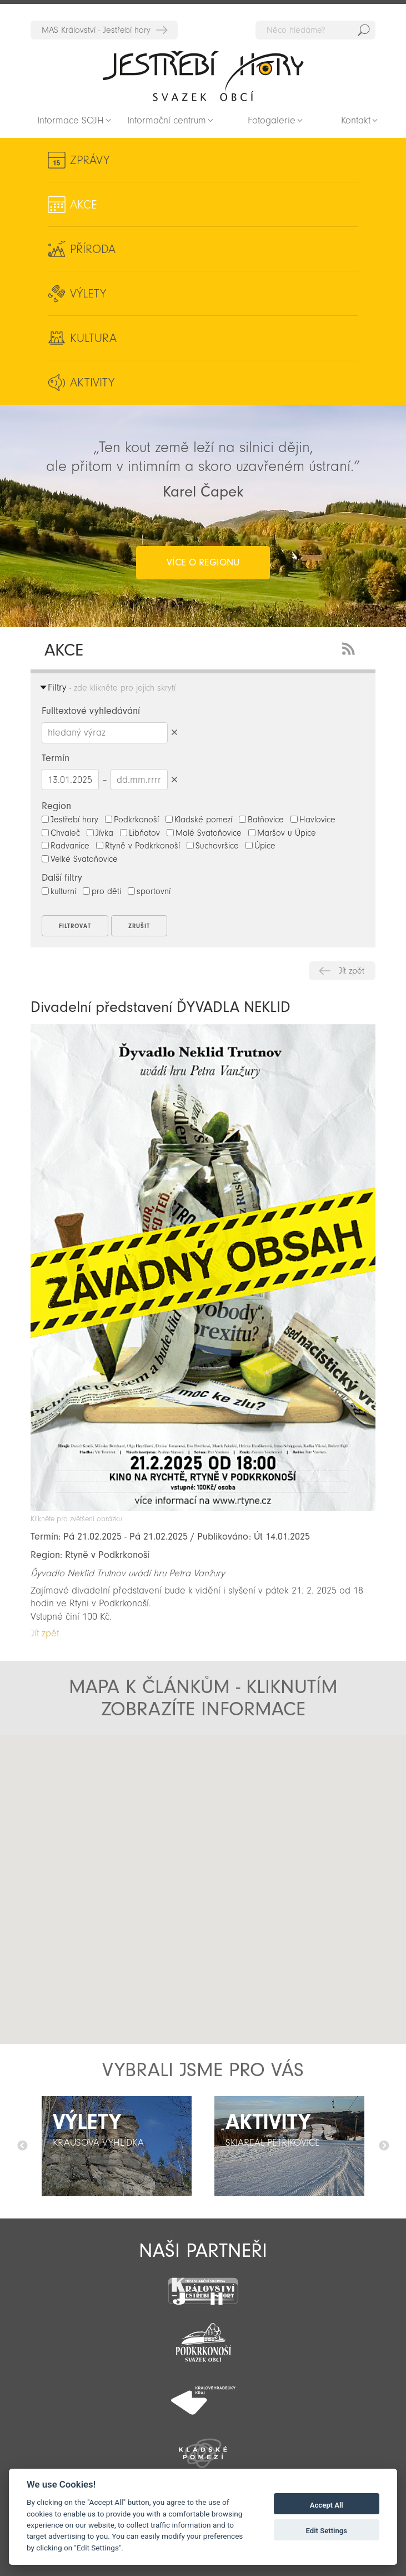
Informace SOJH (70, 120)
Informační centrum (166, 120)
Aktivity (92, 382)
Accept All (326, 2505)
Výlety (88, 293)
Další (383, 2146)
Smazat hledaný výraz (175, 732)
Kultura (93, 338)
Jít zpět (351, 971)
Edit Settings (326, 2531)
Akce (83, 204)
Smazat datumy (175, 779)
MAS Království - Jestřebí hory (96, 30)
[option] (117, 2146)
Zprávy (89, 160)
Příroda (93, 249)
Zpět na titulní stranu (203, 75)
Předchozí (22, 2146)
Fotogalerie (271, 120)
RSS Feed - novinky (350, 647)
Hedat (364, 30)
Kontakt (355, 120)
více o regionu (203, 562)
